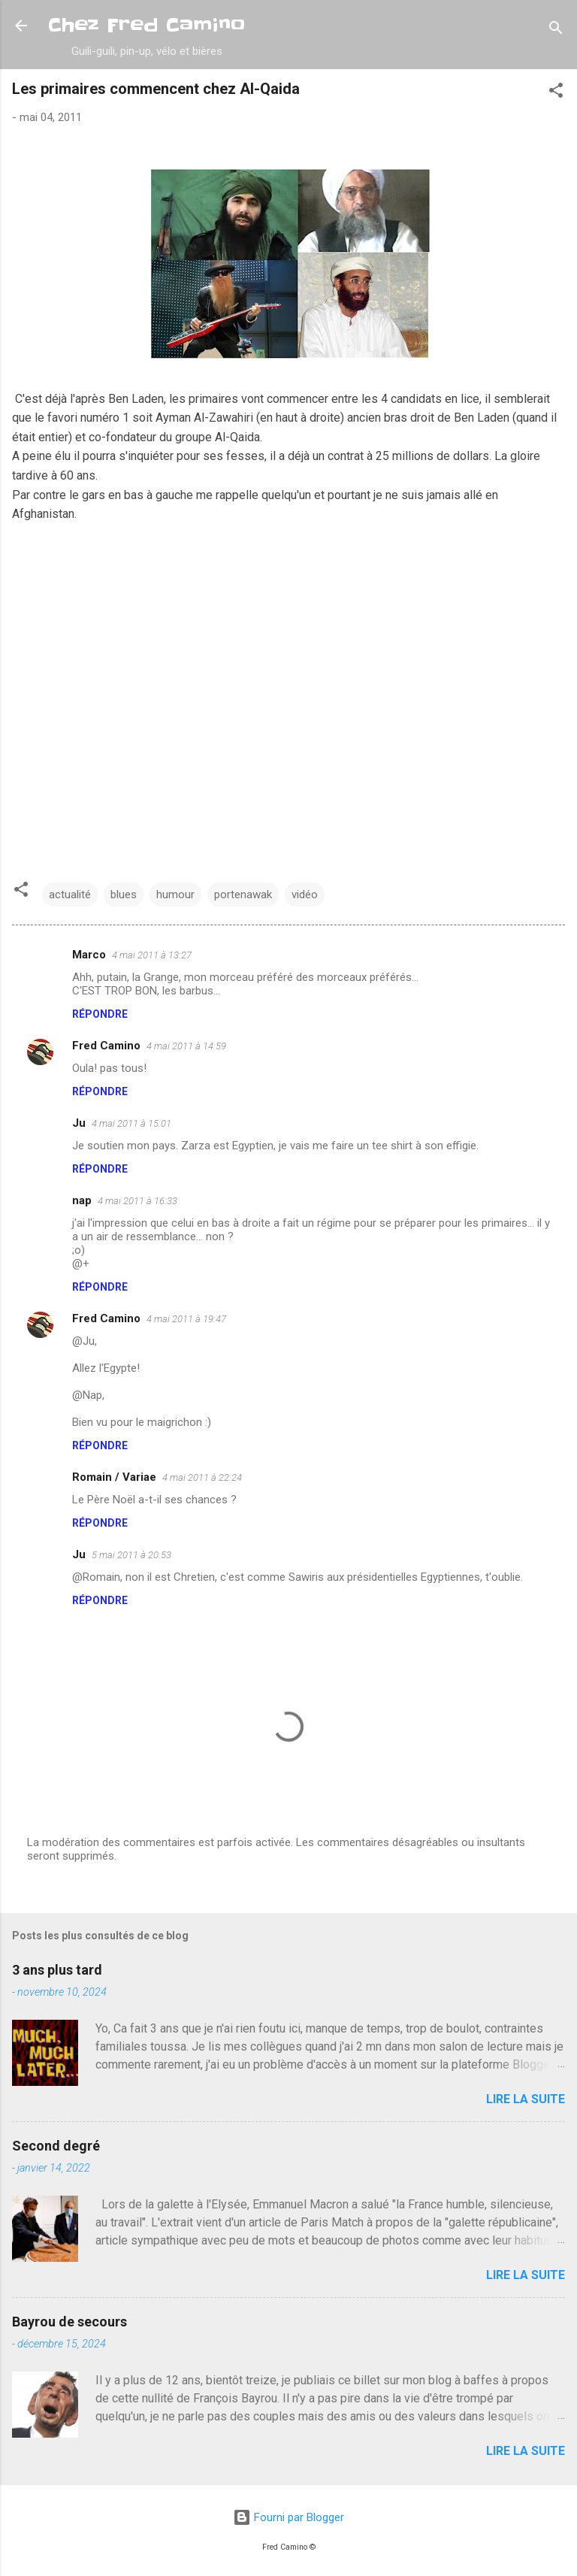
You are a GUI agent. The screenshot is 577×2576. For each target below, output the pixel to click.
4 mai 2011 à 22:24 (202, 1477)
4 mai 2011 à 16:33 (137, 1200)
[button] (556, 92)
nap (82, 1200)
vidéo (305, 894)
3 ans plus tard (57, 1970)
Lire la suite (525, 2099)
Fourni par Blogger (288, 2517)
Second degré (56, 2146)
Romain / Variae (114, 1477)
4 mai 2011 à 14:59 (186, 1046)
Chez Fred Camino (146, 25)
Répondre (100, 1014)
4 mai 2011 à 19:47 (186, 1318)
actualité (70, 894)
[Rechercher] (556, 30)
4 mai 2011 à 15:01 (131, 1123)
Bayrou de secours (69, 2321)
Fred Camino (106, 1045)
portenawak (243, 894)
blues (123, 894)
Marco (89, 954)
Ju (79, 1123)
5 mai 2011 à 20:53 (131, 1554)
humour (175, 894)
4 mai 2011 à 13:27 (152, 955)
